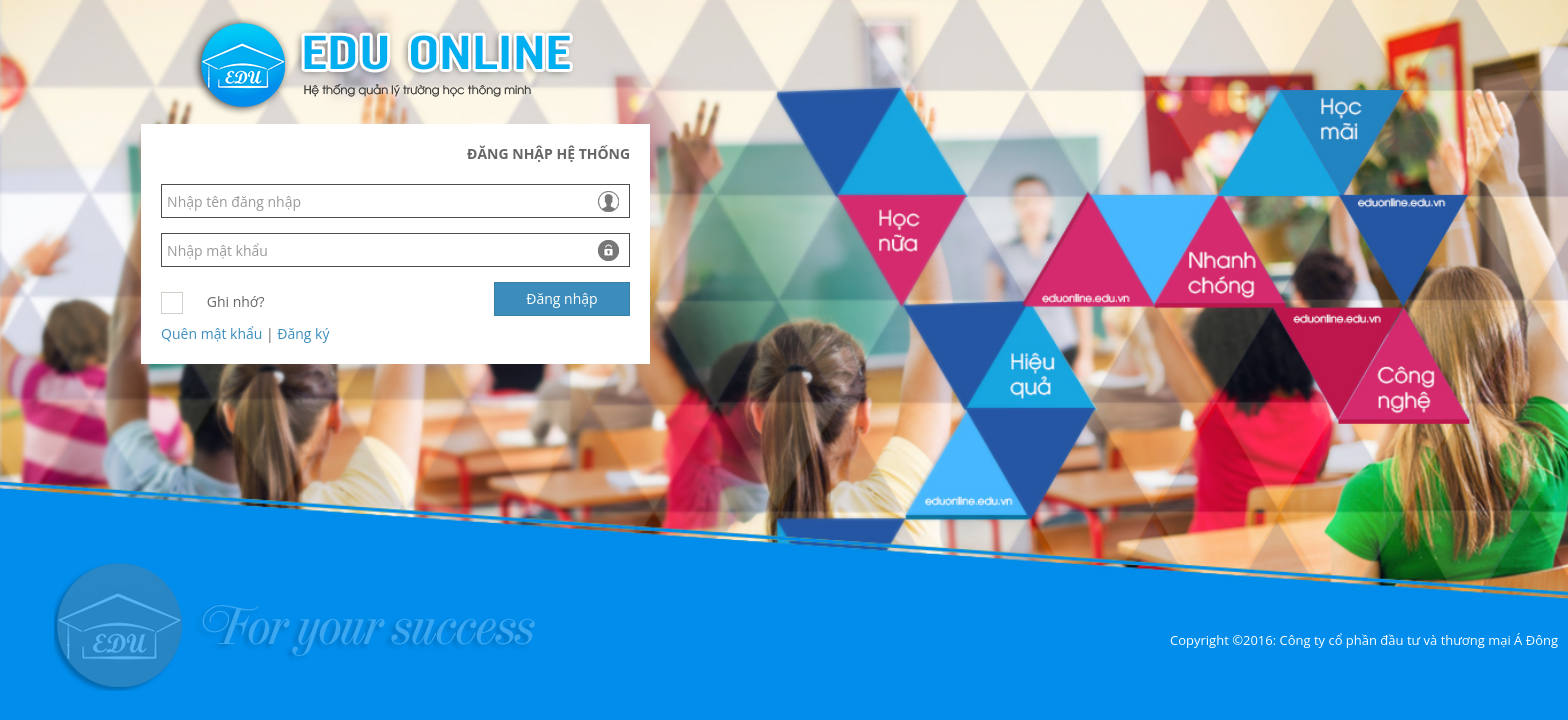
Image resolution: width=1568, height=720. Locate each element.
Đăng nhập (561, 298)
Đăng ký (303, 333)
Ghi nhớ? (236, 301)
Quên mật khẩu (211, 333)
